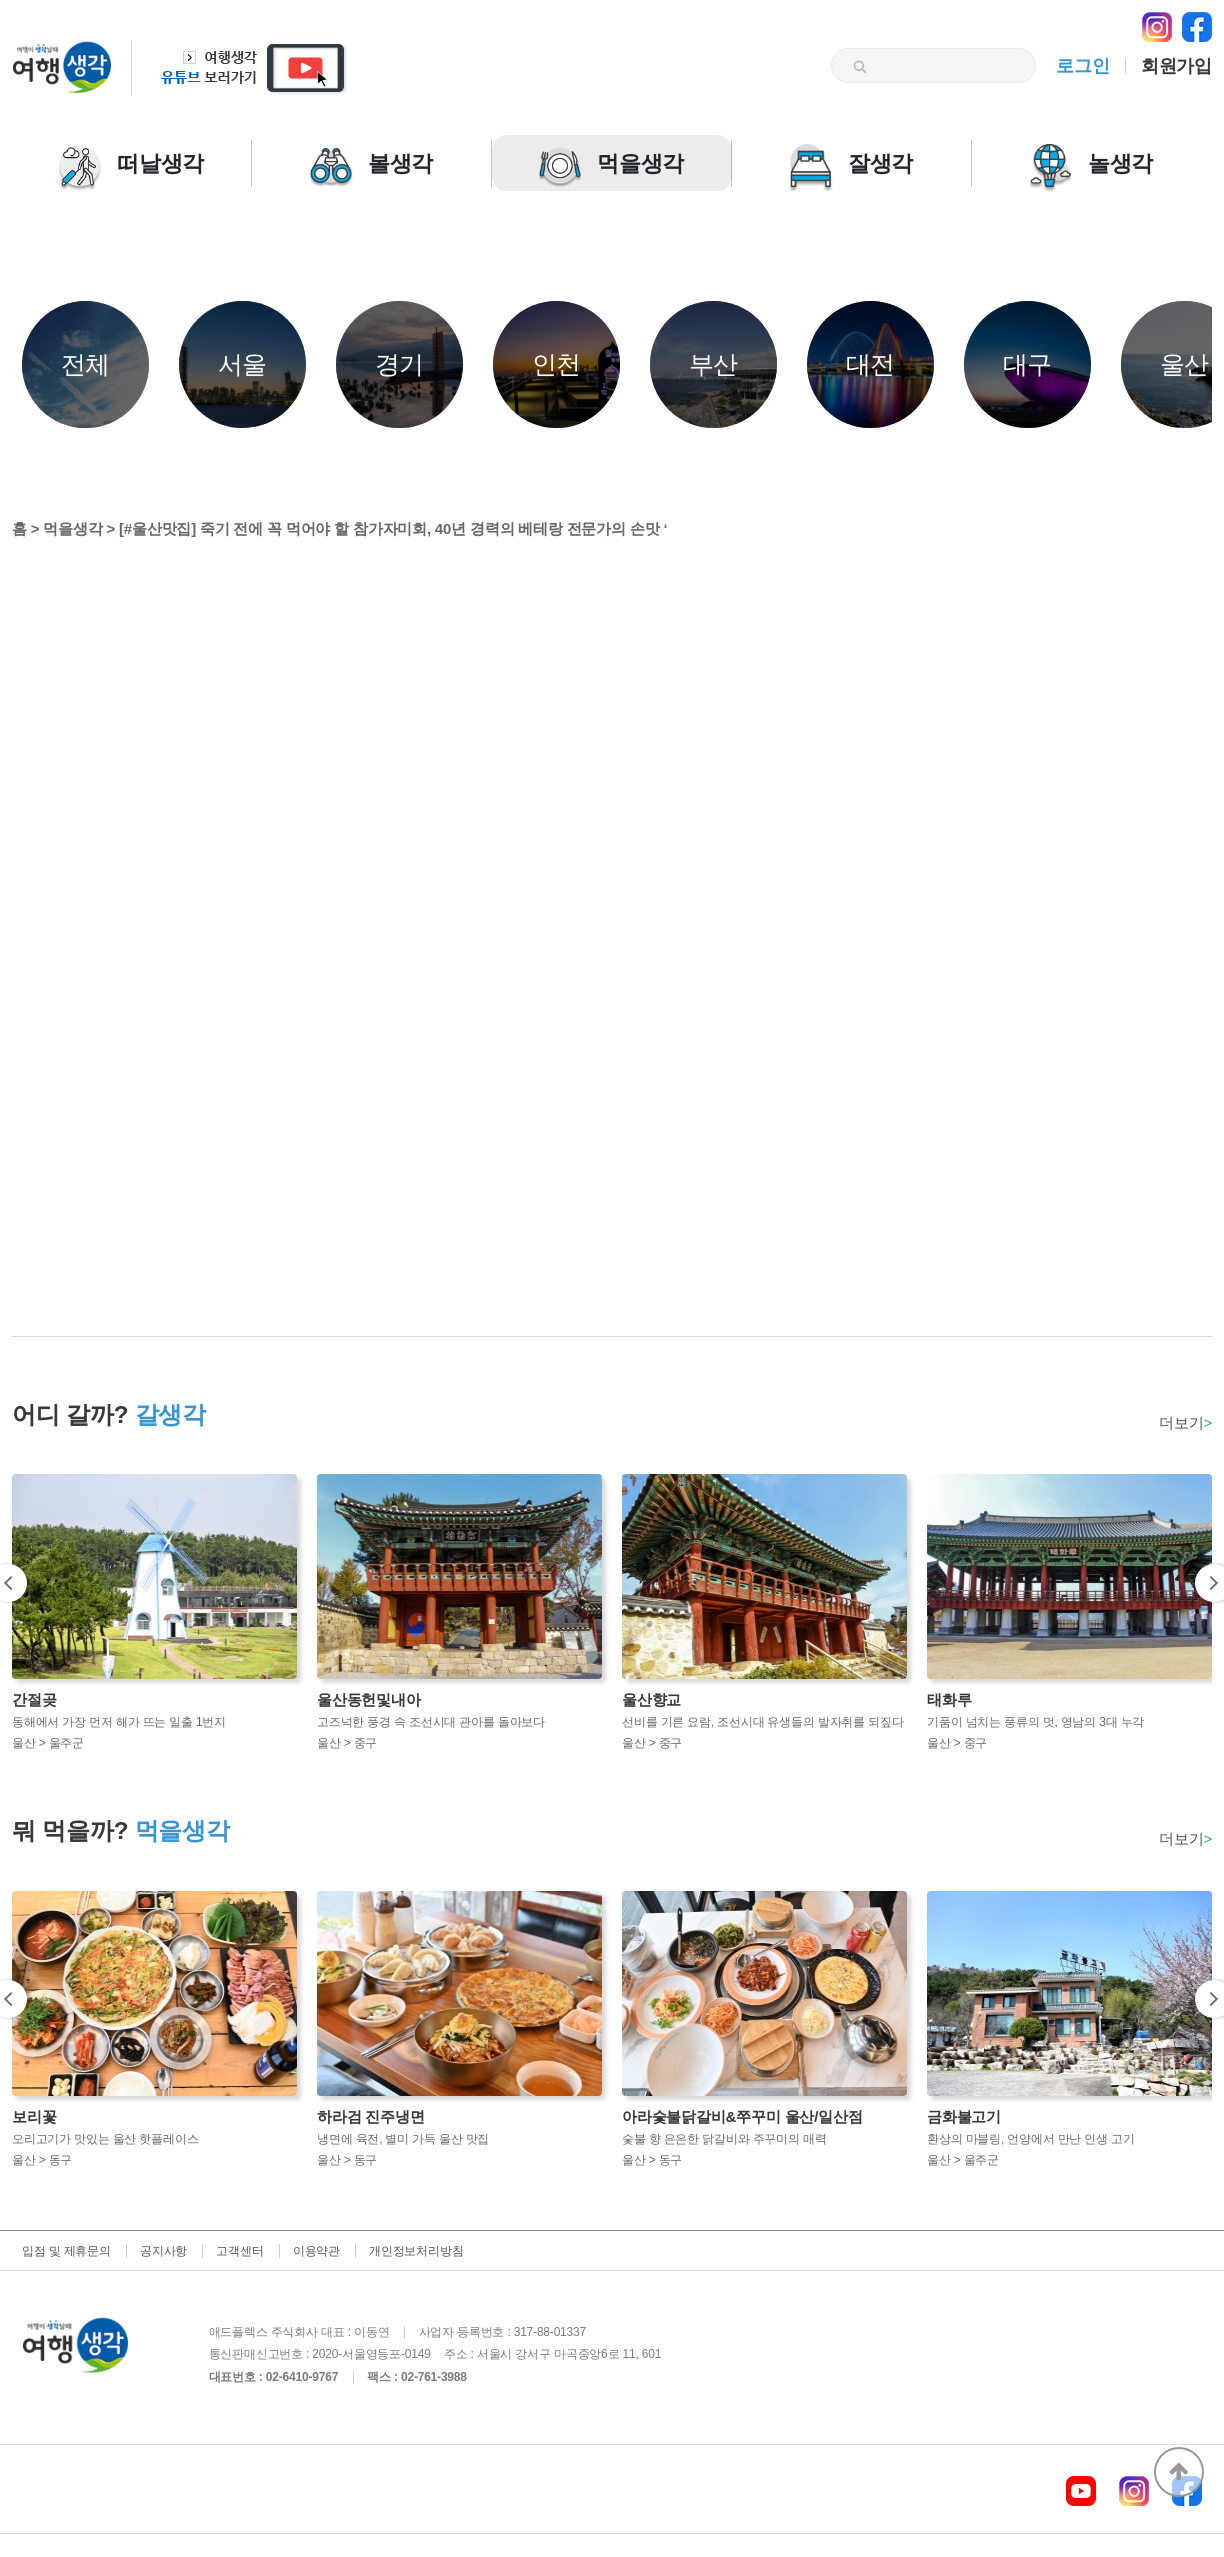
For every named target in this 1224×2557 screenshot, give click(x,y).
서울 (243, 364)
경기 (400, 364)
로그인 (1082, 66)
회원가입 (1176, 66)
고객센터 (239, 2251)
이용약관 (316, 2251)
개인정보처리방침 (416, 2251)
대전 (871, 364)
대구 (1028, 364)
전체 (86, 364)
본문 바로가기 (0, 0)
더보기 (1185, 1422)
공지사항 (163, 2251)
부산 (714, 364)
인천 (557, 364)
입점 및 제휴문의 (66, 2251)
